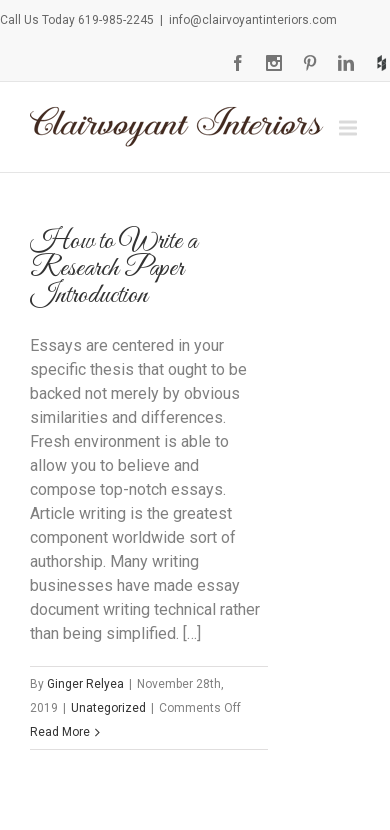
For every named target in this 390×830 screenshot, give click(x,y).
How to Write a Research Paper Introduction (113, 268)
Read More (60, 732)
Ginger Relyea (85, 684)
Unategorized (108, 708)
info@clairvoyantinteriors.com (253, 20)
